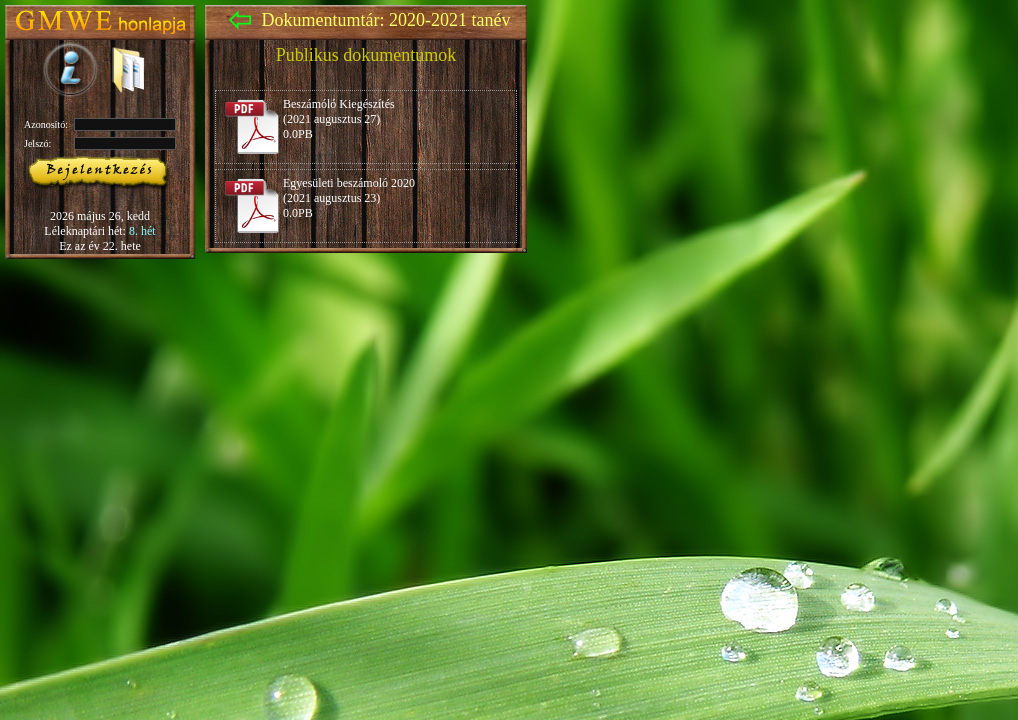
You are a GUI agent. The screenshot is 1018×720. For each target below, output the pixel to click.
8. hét (142, 231)
